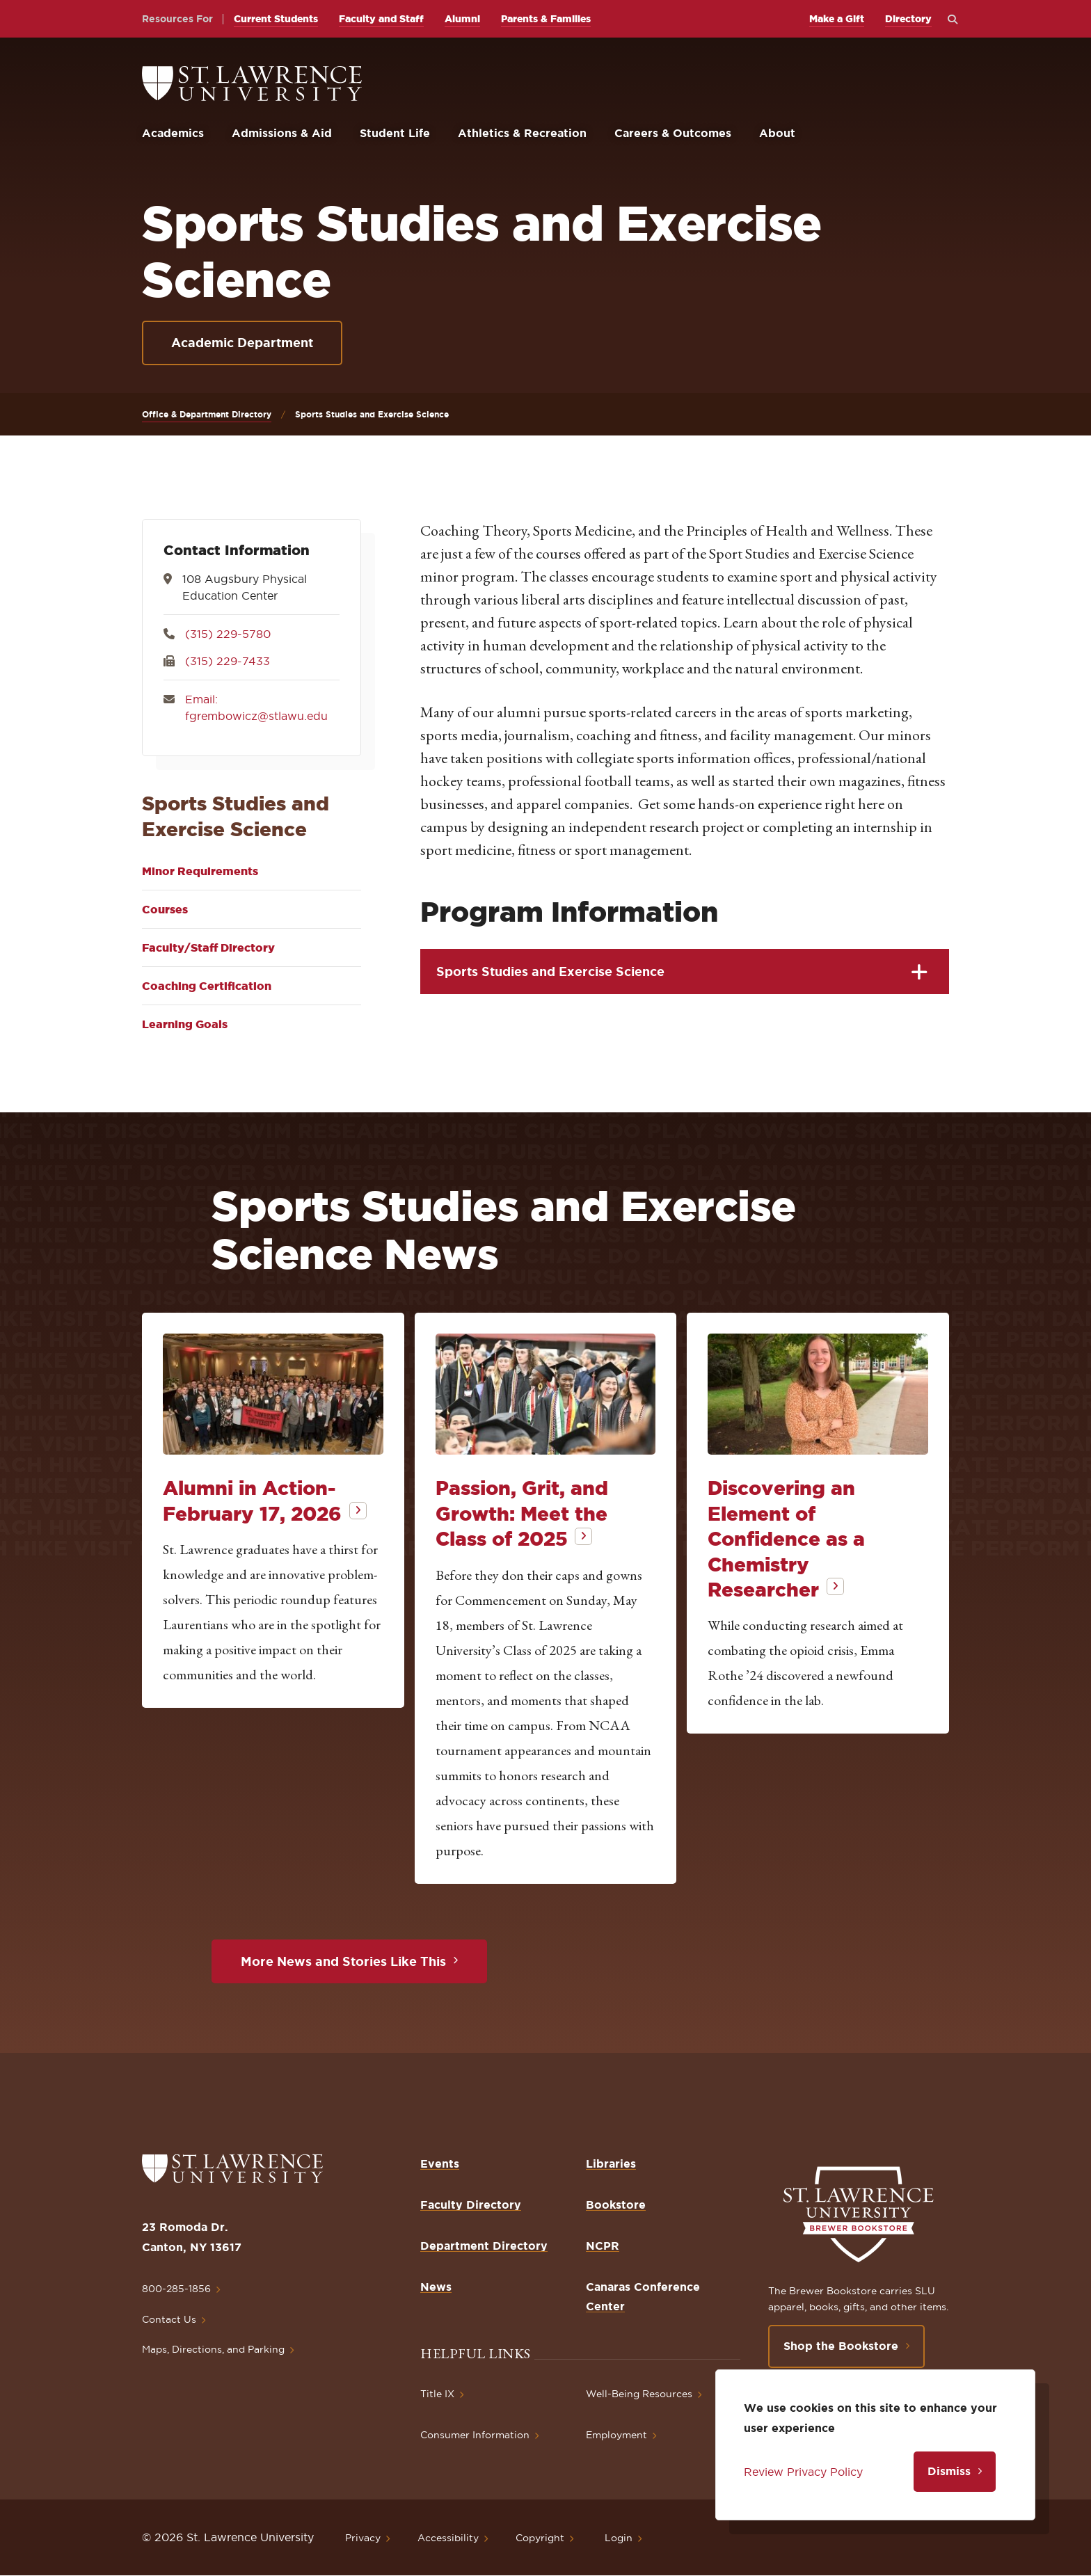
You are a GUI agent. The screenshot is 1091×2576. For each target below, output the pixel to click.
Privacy (363, 2537)
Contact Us (169, 2319)
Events (439, 2163)
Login (618, 2537)
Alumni (462, 18)
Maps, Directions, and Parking (213, 2349)
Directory (908, 18)
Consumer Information (474, 2434)
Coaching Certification (206, 985)
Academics (173, 133)
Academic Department (242, 342)
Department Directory (484, 2245)
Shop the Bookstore (840, 2345)
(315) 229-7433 (227, 661)
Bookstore (616, 2204)
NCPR (602, 2245)
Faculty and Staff (381, 18)
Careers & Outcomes (672, 133)
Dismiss (949, 2471)
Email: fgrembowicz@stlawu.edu (256, 707)
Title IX (437, 2393)
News (436, 2286)
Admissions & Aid (282, 133)
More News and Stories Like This (343, 1961)
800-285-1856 (176, 2288)
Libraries (611, 2163)
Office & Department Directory (206, 414)
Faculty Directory (470, 2204)
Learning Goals (185, 1024)
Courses (165, 909)
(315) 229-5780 (228, 633)
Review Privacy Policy (803, 2471)
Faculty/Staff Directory (208, 947)
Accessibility (448, 2537)
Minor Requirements (200, 871)
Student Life (395, 133)
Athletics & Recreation (522, 133)
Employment (616, 2434)
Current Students (276, 18)
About (777, 133)
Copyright (540, 2537)
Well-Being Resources (639, 2393)
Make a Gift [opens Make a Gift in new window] (836, 18)
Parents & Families (546, 18)
